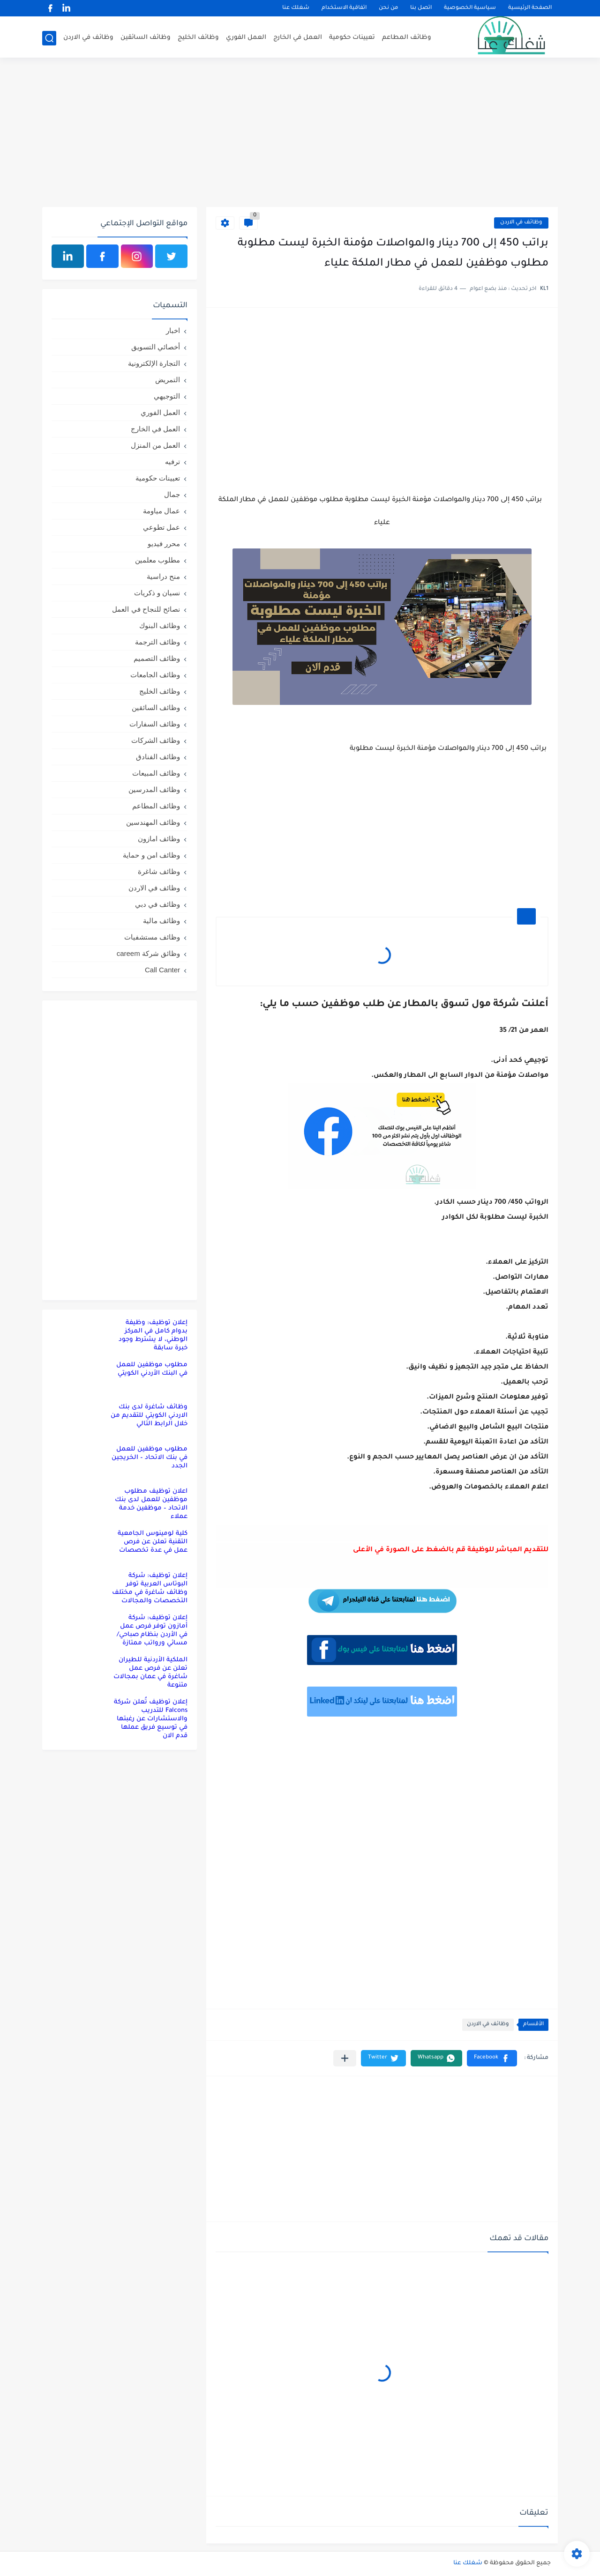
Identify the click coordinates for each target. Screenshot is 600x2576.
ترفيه (172, 462)
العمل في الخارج (297, 37)
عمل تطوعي (161, 527)
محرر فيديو (164, 544)
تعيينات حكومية (352, 37)
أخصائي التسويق (155, 347)
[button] (492, 2058)
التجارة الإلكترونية (154, 363)
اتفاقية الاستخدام (344, 8)
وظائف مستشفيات (152, 937)
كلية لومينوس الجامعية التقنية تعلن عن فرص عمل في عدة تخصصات (153, 1542)
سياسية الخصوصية (470, 8)
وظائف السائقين (145, 37)
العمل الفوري (246, 37)
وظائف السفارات (154, 724)
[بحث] (49, 38)
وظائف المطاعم (406, 37)
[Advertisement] (300, 134)
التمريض (167, 380)
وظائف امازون (159, 839)
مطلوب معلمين (157, 560)
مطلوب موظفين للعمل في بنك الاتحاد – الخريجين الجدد (150, 1458)
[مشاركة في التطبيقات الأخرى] (344, 2058)
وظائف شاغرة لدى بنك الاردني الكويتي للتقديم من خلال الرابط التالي (149, 1416)
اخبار (173, 330)
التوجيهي (167, 396)
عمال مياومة (161, 511)
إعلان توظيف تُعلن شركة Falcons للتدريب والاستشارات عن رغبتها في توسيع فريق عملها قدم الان (151, 1719)
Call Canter (162, 970)
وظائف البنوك (159, 625)
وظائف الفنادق (158, 757)
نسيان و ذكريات (157, 593)
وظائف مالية (161, 921)
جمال (172, 494)
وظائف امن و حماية (151, 855)
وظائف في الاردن (88, 37)
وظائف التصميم (157, 658)
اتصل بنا (421, 8)
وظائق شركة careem (148, 953)
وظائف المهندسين (153, 822)
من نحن (388, 8)
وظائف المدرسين (154, 789)
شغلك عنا (295, 8)
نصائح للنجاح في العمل (146, 609)
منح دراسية (163, 576)
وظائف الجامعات (155, 675)
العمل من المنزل (155, 445)
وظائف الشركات (155, 740)
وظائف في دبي (157, 904)
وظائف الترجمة (157, 642)
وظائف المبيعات (156, 773)
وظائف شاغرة (159, 871)
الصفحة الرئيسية (530, 8)
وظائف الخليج (198, 37)
